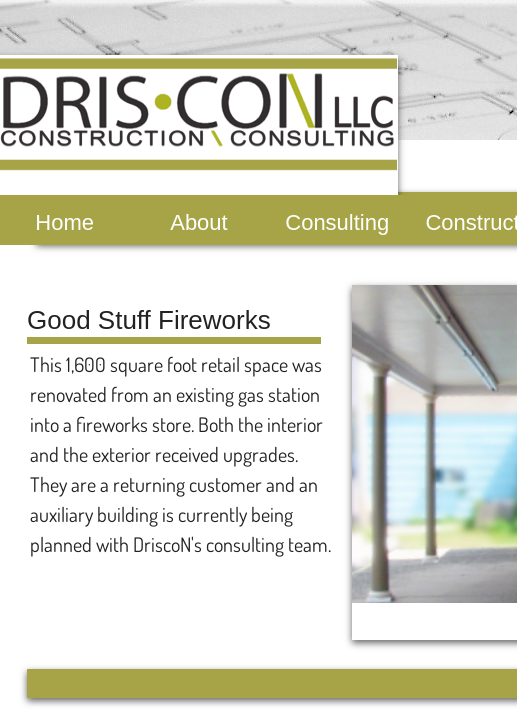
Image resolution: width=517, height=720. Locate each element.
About (199, 222)
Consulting (337, 222)
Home (64, 222)
